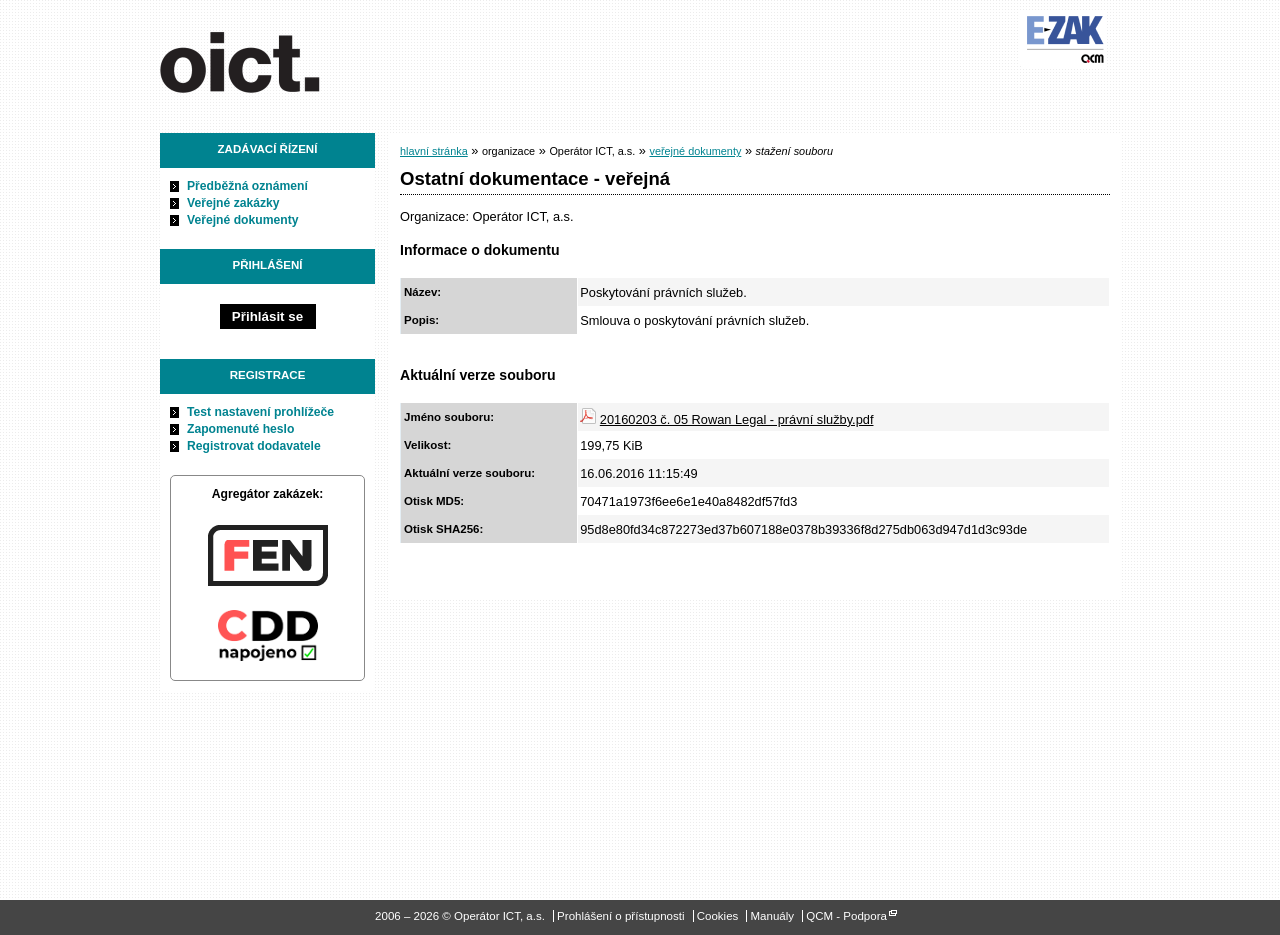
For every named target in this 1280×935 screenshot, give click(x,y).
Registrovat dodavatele (254, 446)
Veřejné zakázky (233, 203)
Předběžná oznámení (247, 186)
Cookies (718, 916)
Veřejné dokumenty (242, 220)
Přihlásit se (267, 316)
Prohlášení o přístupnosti (620, 916)
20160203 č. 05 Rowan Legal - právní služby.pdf (737, 419)
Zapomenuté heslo (240, 429)
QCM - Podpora (846, 916)
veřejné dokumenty (695, 151)
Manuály (773, 916)
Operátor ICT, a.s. (272, 59)
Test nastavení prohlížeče (260, 412)
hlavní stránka (434, 151)
